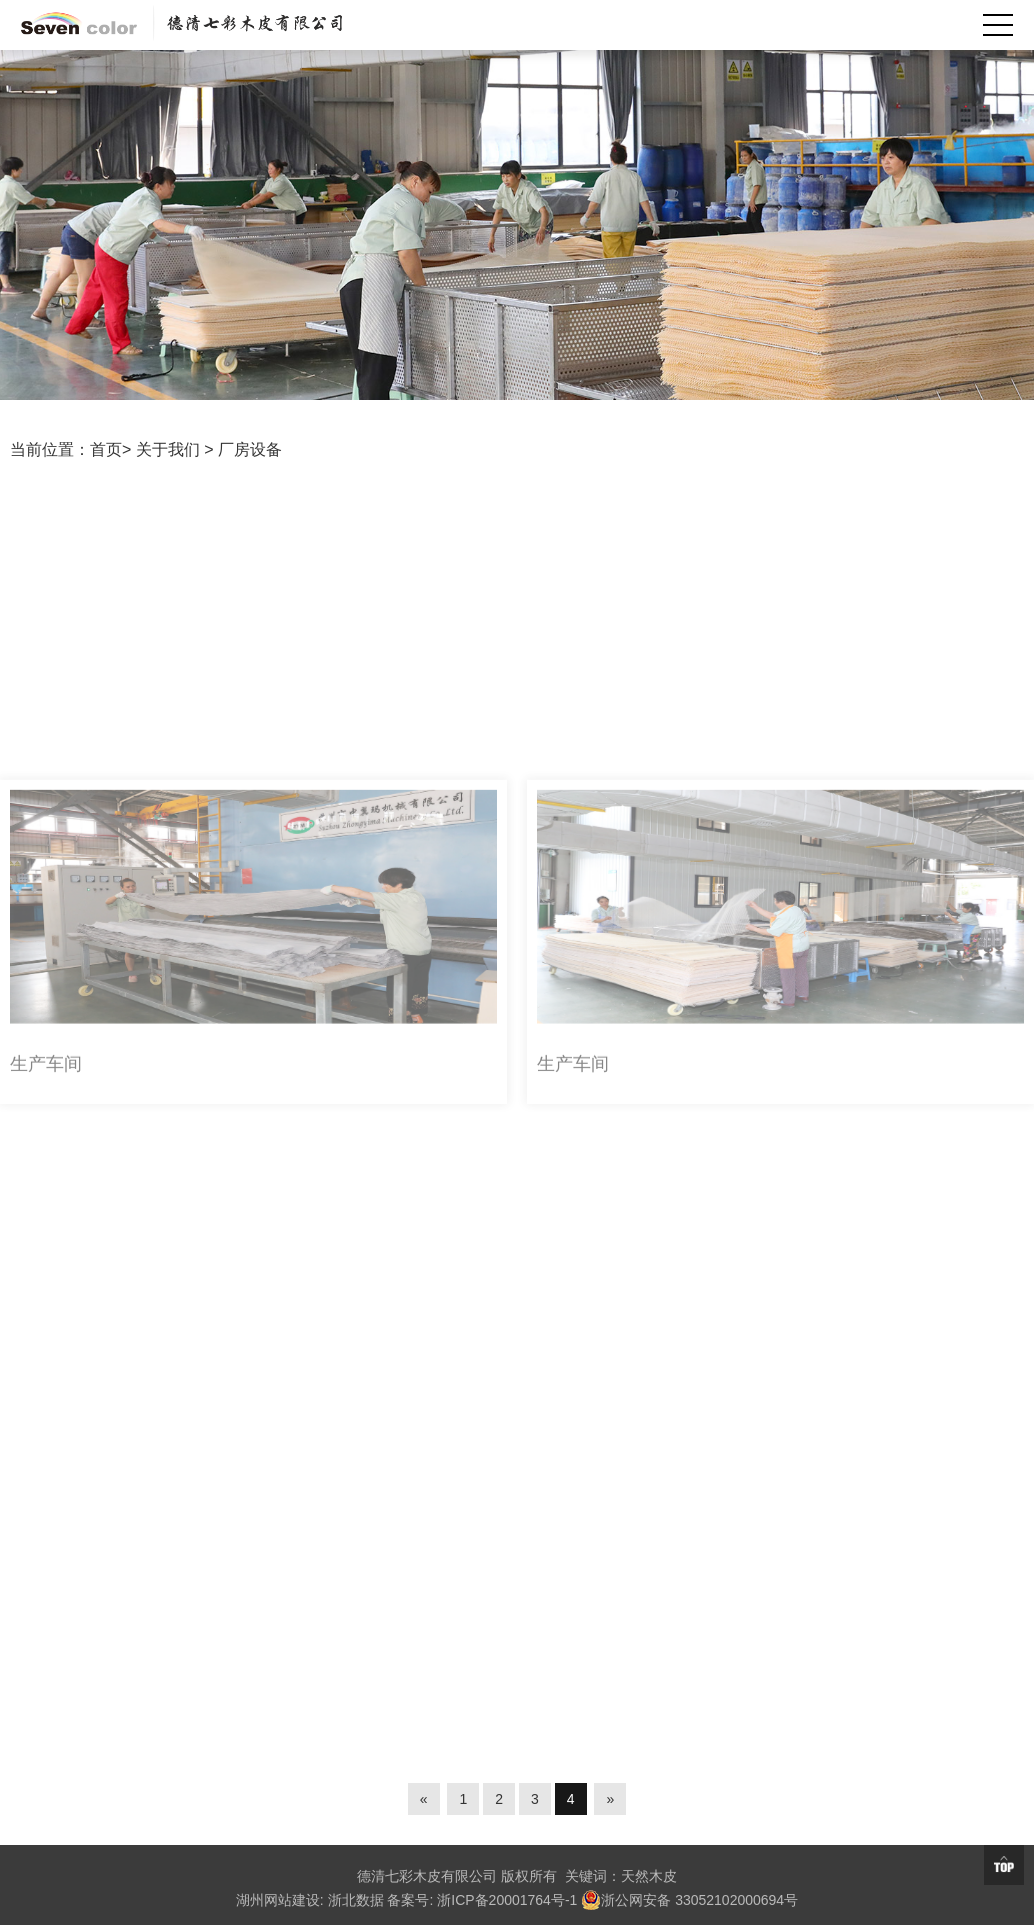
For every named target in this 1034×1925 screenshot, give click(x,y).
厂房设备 (250, 449)
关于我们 (168, 449)
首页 (106, 449)
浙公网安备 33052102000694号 (689, 1900)
